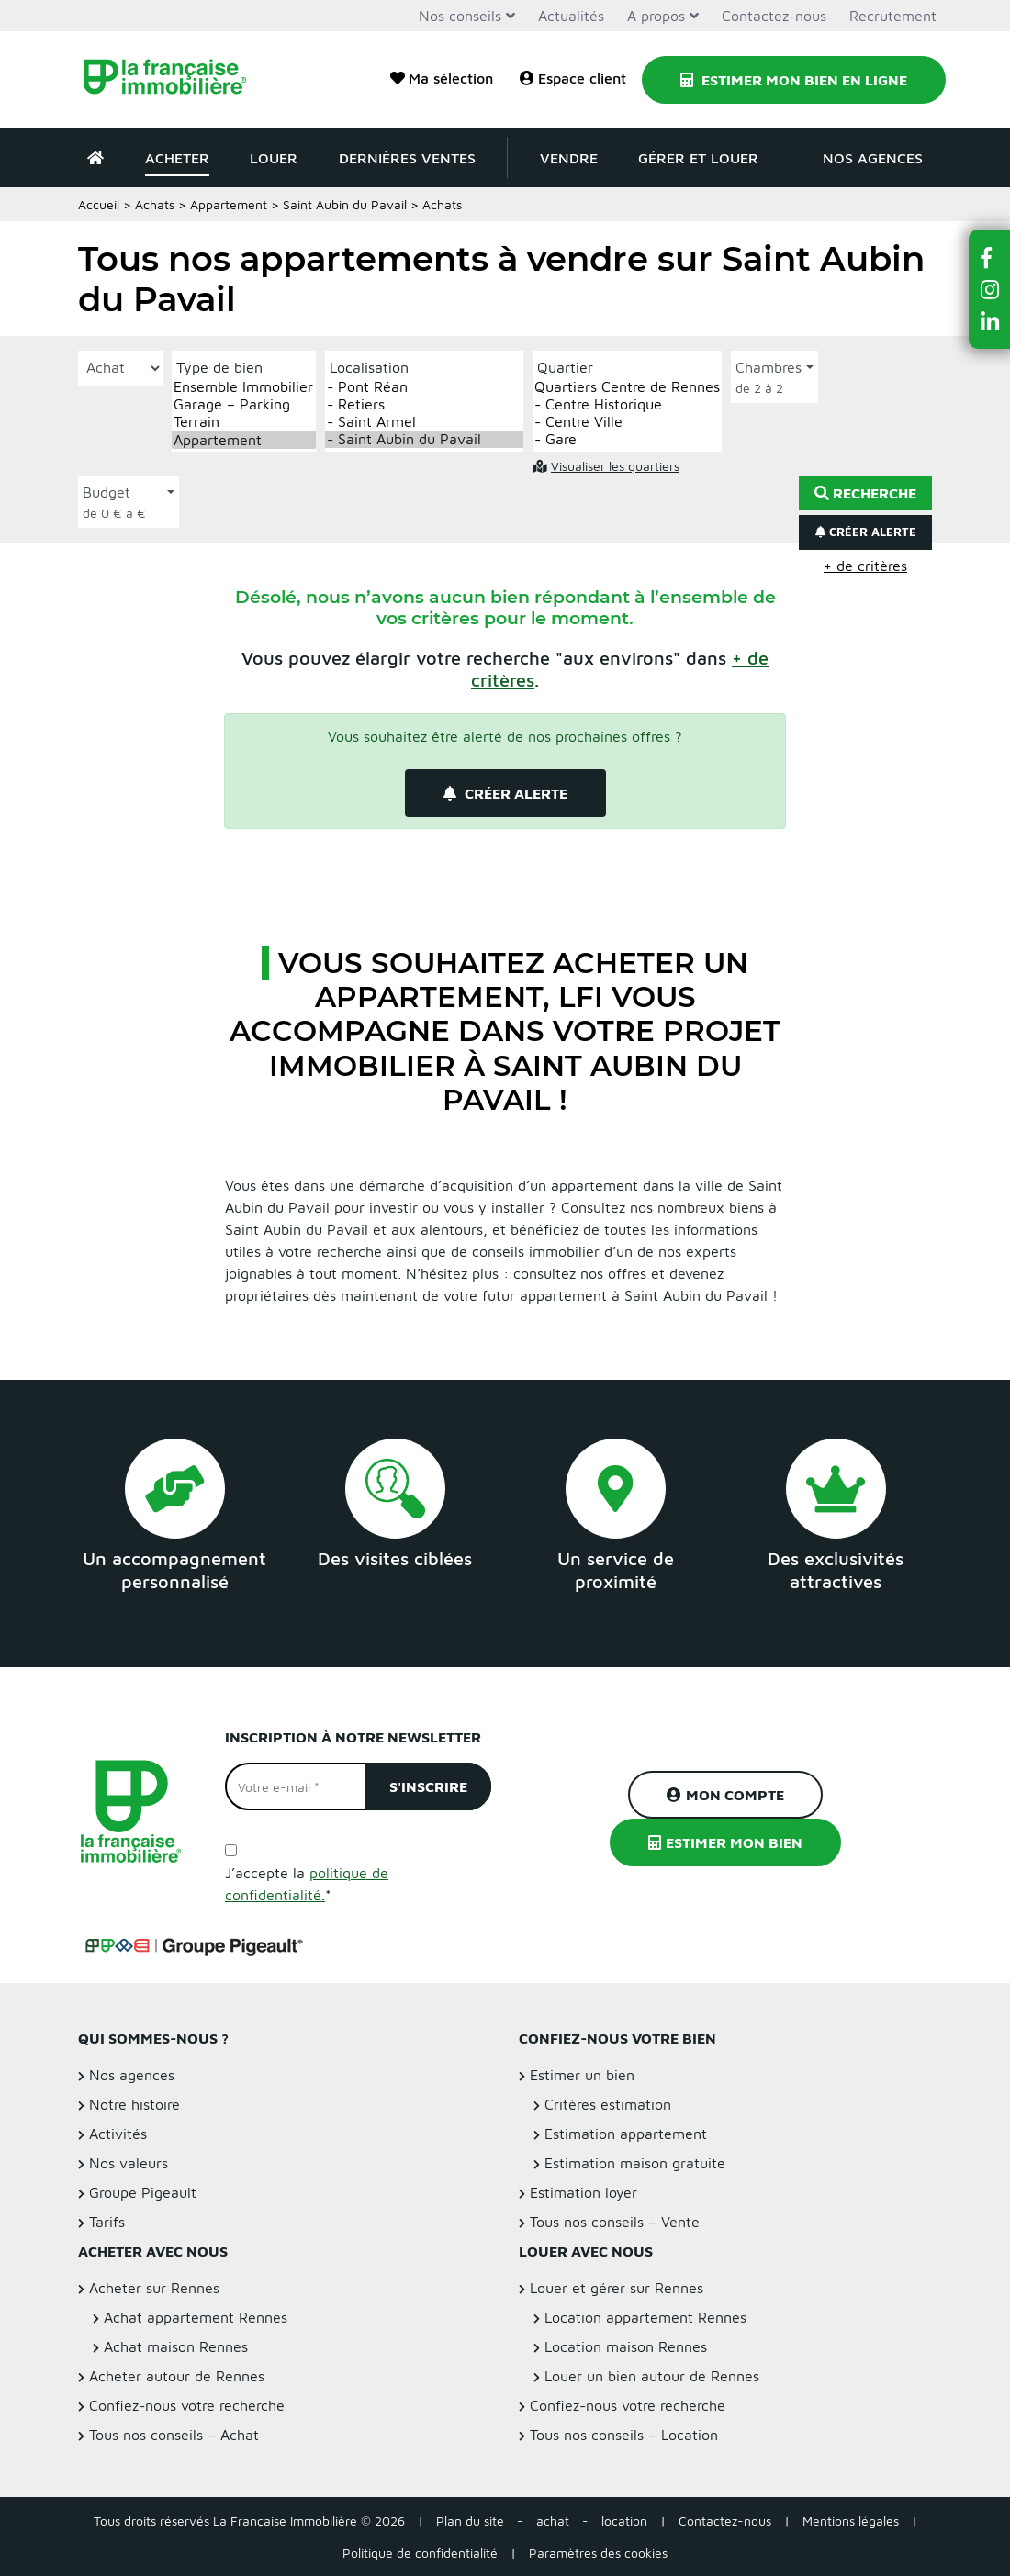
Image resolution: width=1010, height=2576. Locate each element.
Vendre (569, 158)
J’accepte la (306, 1884)
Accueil (98, 204)
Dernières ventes (407, 158)
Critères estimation (607, 2104)
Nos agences (873, 158)
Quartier (565, 367)
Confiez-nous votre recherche (187, 2405)
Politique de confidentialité (420, 2552)
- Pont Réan (424, 387)
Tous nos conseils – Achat (174, 2434)
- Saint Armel (424, 422)
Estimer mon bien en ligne (793, 80)
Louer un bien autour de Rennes (651, 2376)
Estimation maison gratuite (634, 2163)
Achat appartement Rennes (195, 2317)
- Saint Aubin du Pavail (424, 439)
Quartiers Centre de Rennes (627, 387)
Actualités (571, 15)
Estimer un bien (582, 2074)
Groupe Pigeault (142, 2192)
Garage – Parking (244, 404)
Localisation (369, 367)
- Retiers (424, 404)
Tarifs (107, 2221)
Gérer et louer (698, 158)
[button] (989, 257)
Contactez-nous (774, 15)
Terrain (244, 422)
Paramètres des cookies (598, 2552)
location (624, 2520)
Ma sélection (441, 78)
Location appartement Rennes (645, 2317)
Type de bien (219, 367)
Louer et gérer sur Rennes (616, 2287)
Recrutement (893, 15)
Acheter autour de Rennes (176, 2376)
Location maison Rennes (625, 2346)
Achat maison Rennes (176, 2346)
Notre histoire (134, 2104)
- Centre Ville (627, 422)
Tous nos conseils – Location (624, 2434)
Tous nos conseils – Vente (615, 2221)
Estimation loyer (583, 2192)
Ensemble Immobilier (244, 387)
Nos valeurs (128, 2163)
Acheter (177, 158)
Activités (118, 2133)
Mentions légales (850, 2520)
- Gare (627, 439)
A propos (656, 15)
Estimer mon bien (725, 1842)
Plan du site (470, 2520)
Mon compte (725, 1794)
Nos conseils (460, 15)
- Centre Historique (627, 404)
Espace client (573, 78)
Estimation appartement (625, 2133)
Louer (273, 158)
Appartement (228, 204)
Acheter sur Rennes (154, 2287)
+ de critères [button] (865, 565)
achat (552, 2520)
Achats (154, 204)
